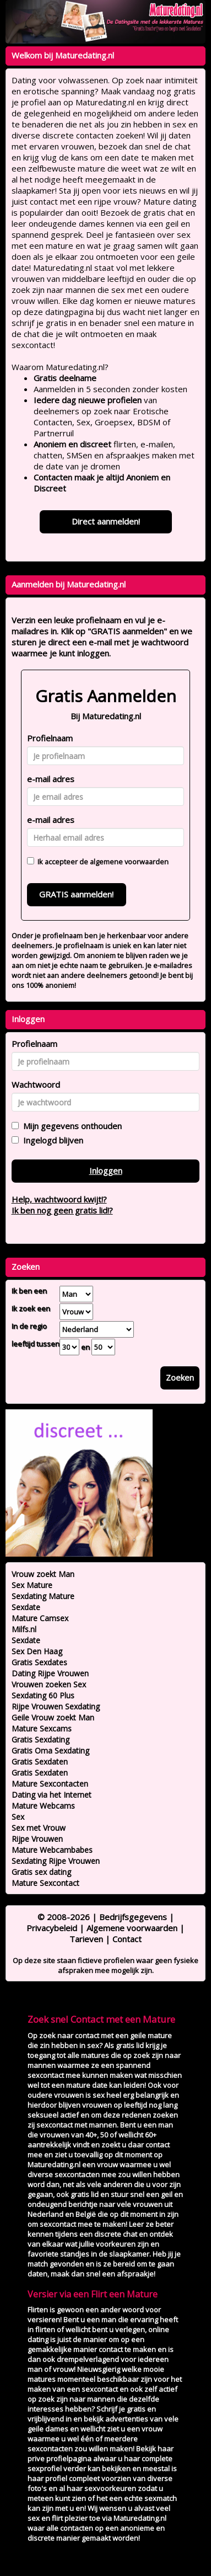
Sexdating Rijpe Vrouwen (56, 1861)
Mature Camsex (40, 1618)
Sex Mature (32, 1585)
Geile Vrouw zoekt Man (53, 1717)
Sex (18, 1816)
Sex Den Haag (37, 1651)
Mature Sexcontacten (50, 1783)
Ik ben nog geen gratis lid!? (62, 1210)
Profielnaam (50, 738)
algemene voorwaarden (129, 862)
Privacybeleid (51, 1927)
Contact (127, 1938)
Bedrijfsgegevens (133, 1916)
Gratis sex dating (41, 1872)
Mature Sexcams (42, 1728)
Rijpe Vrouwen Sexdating (56, 1706)
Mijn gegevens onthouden (70, 1125)
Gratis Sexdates (39, 1662)
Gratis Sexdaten (40, 1761)
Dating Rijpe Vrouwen (50, 1673)
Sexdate (26, 1607)
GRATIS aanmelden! (76, 894)
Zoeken (180, 1377)
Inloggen (105, 1170)
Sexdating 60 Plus (43, 1695)
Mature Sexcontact (45, 1883)
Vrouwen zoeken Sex (49, 1684)
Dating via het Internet (51, 1794)
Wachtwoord (36, 1084)
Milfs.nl (24, 1629)
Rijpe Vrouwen (37, 1839)
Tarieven (86, 1938)
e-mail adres (50, 778)
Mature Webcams (43, 1805)
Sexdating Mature (43, 1596)
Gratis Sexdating (40, 1739)
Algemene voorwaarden (131, 1927)
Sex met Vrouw (39, 1828)
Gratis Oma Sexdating (50, 1750)
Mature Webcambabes (52, 1850)
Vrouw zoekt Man (43, 1574)
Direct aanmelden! (106, 521)
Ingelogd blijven (51, 1140)
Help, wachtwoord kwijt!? (59, 1199)
